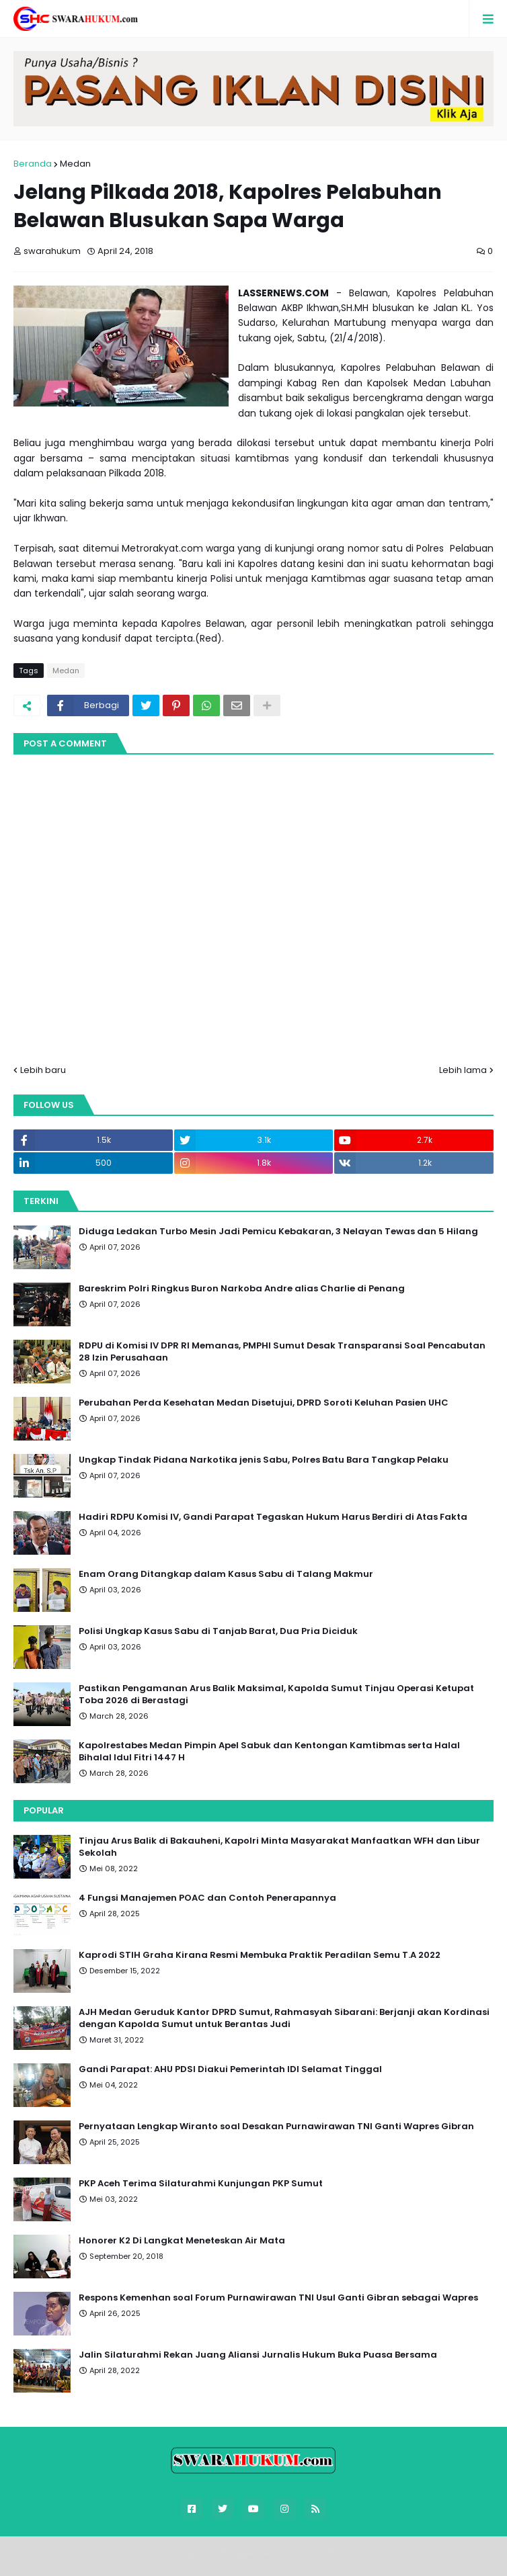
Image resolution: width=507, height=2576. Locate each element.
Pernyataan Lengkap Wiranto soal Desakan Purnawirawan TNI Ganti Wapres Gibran (276, 2126)
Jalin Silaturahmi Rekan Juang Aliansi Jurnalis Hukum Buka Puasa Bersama (258, 2355)
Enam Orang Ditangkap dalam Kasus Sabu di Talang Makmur (226, 1574)
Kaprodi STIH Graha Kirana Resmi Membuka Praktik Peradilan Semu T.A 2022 (259, 1955)
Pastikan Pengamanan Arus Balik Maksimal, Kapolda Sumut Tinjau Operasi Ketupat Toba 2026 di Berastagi (276, 1694)
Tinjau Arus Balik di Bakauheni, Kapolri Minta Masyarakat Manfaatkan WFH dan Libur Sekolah (279, 1847)
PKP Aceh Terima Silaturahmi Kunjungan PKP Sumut (201, 2184)
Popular (44, 1810)
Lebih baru (43, 1070)
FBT (332, 2552)
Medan (75, 163)
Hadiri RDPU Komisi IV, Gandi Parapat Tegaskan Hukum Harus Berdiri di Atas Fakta (273, 1517)
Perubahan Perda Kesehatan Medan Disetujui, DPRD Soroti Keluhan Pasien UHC (263, 1403)
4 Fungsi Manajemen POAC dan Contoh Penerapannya (207, 1898)
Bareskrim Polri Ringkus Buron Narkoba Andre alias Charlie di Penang (242, 1289)
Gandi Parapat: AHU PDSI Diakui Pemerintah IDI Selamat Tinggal (230, 2069)
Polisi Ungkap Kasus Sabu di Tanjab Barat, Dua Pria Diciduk (218, 1631)
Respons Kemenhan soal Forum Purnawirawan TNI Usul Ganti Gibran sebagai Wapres (278, 2298)
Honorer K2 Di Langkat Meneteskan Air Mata (182, 2241)
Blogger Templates (262, 2552)
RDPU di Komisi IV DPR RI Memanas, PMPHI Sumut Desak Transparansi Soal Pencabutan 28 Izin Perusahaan (282, 1352)
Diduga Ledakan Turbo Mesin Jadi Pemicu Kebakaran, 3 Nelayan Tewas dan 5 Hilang (278, 1232)
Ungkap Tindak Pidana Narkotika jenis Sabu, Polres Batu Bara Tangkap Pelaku (263, 1460)
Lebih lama (463, 1070)
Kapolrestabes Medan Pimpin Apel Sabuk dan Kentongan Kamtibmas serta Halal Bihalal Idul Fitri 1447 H (269, 1752)
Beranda (32, 163)
